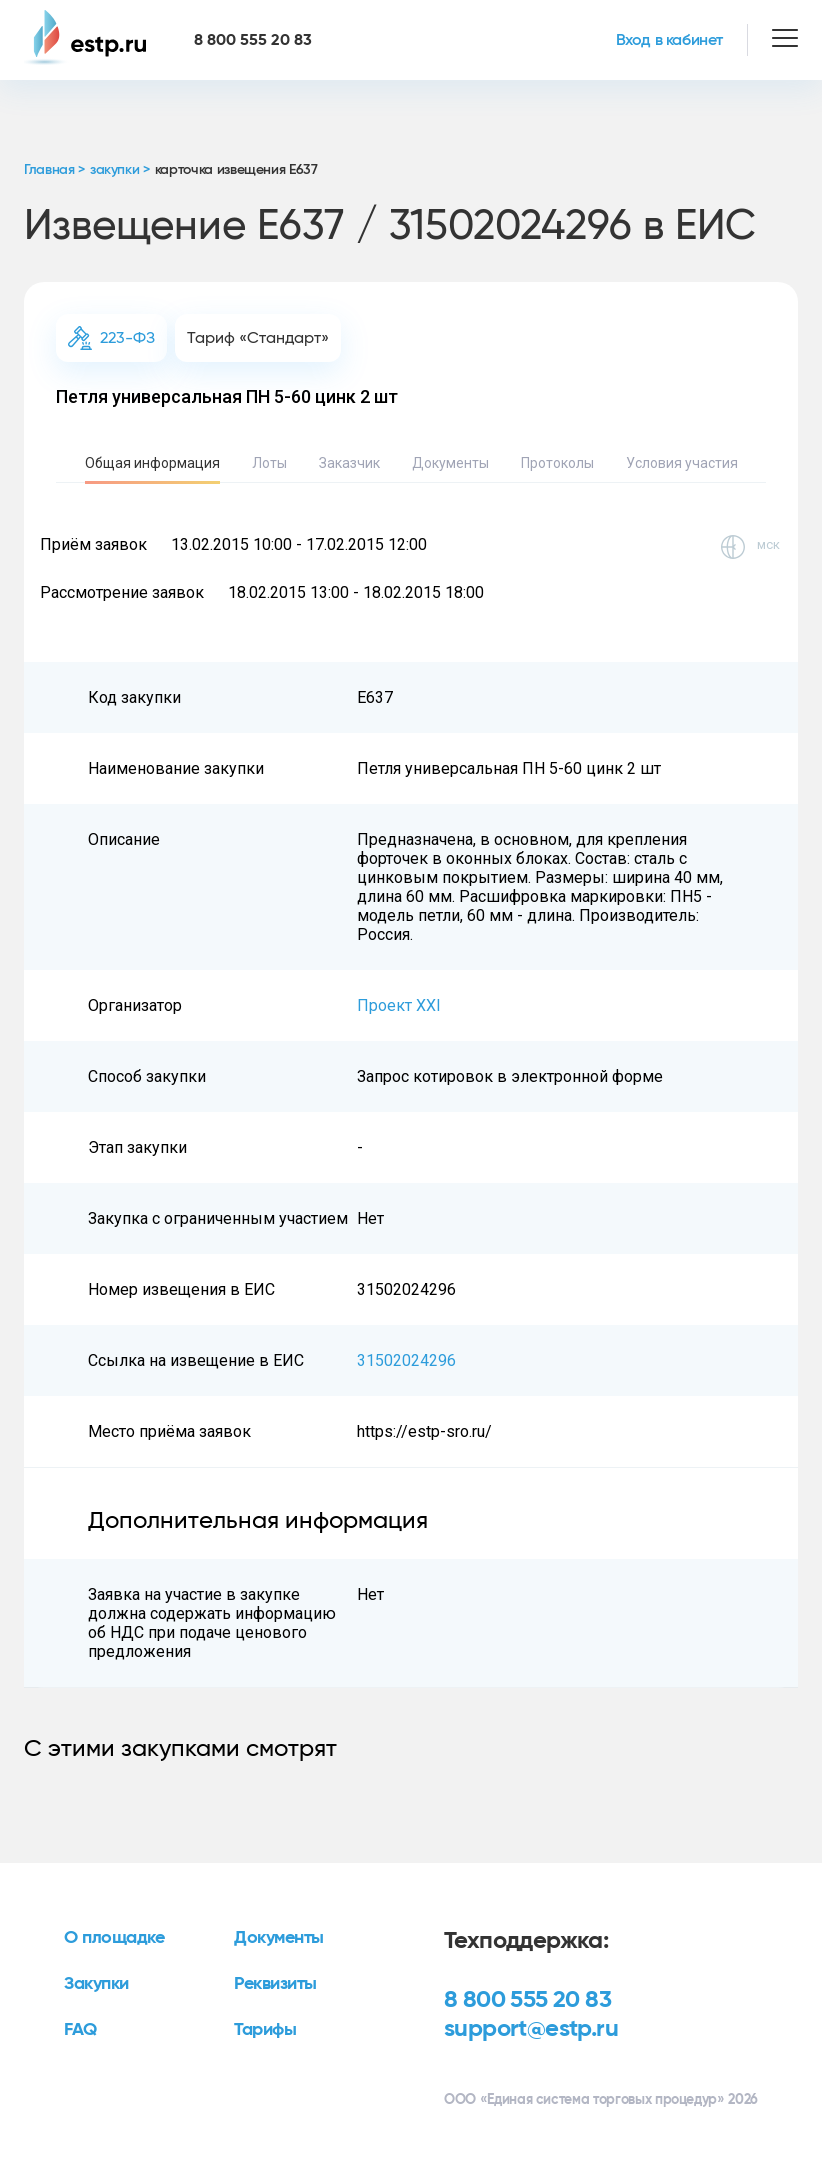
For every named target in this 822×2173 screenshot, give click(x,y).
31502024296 (406, 1360)
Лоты (269, 463)
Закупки (96, 1984)
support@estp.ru (531, 2029)
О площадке (114, 1938)
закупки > (120, 170)
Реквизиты (275, 1984)
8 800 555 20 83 (527, 2000)
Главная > (54, 170)
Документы (450, 463)
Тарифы (265, 2030)
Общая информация (152, 463)
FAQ (80, 2030)
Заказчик (349, 463)
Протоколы (557, 463)
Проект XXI (399, 1005)
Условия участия (682, 463)
